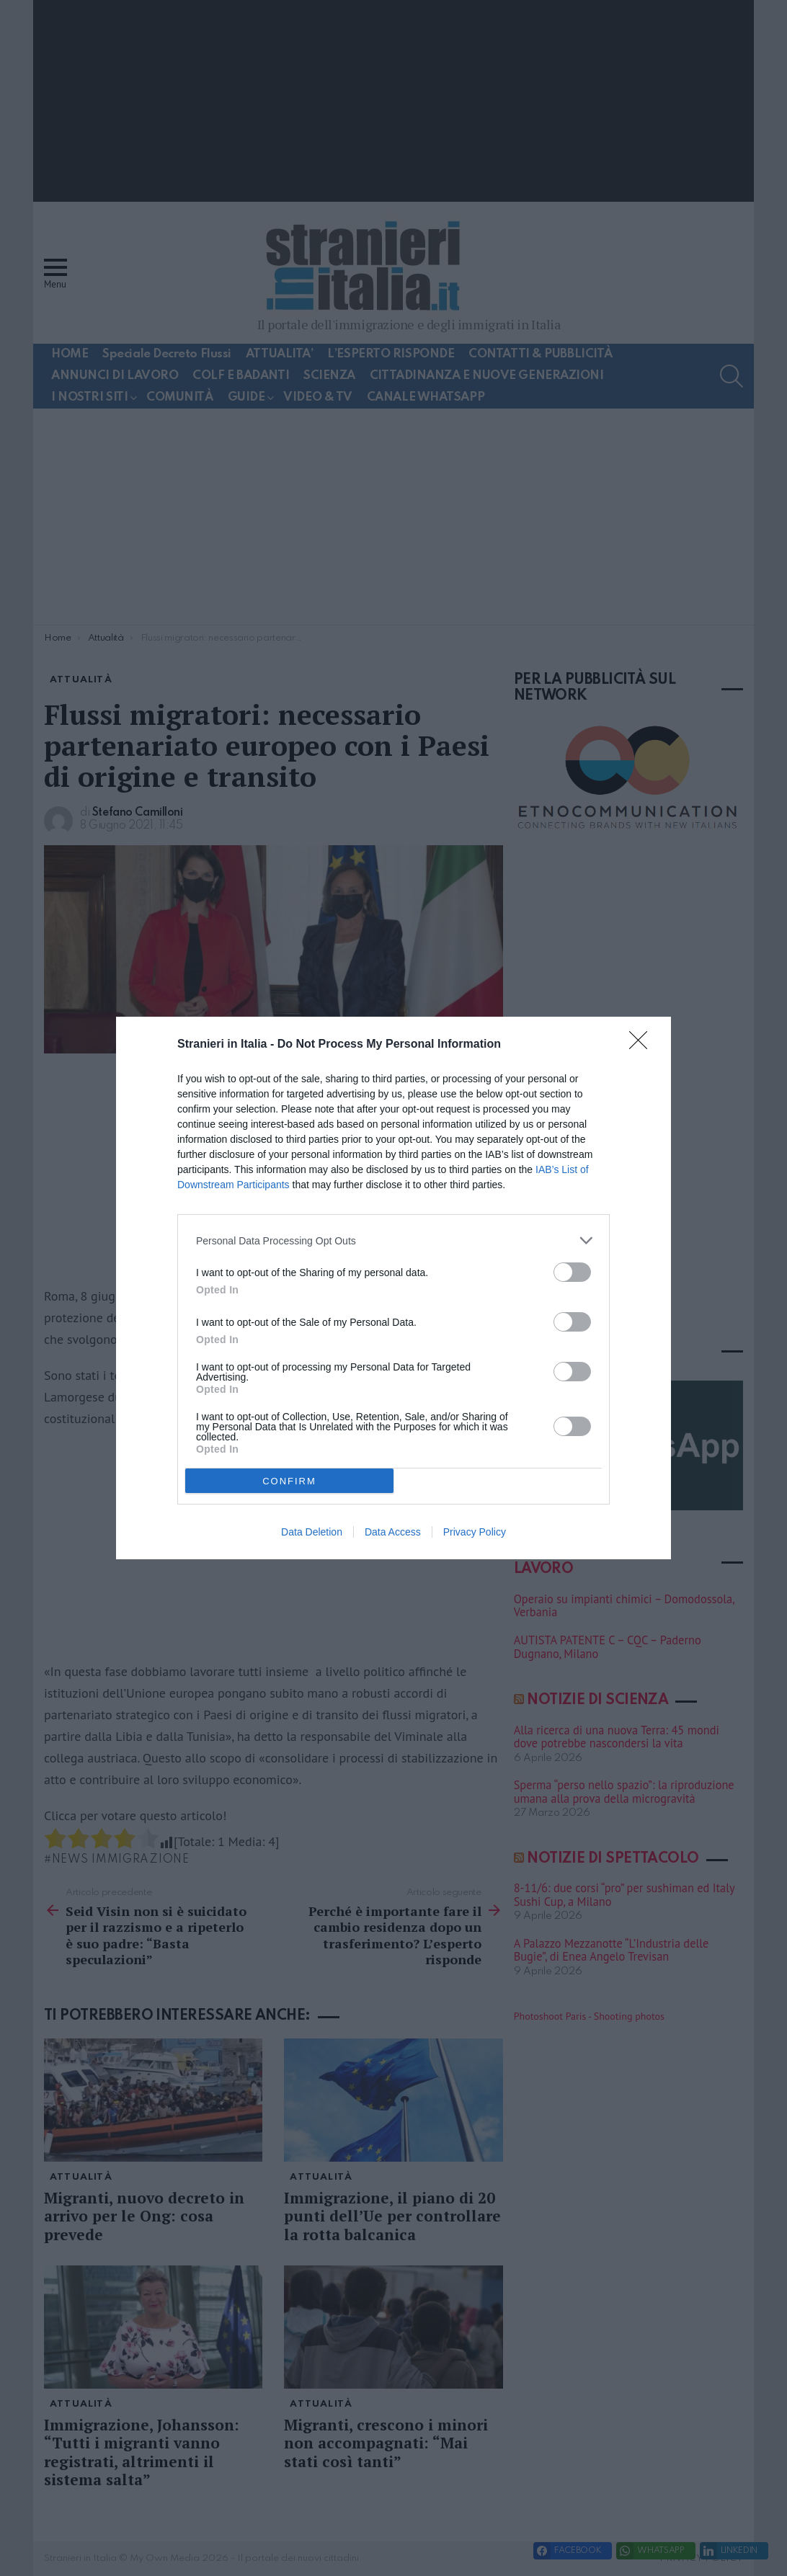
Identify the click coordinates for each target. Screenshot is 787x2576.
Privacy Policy (474, 1532)
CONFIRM (289, 1481)
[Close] (643, 1045)
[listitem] (393, 1240)
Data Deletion (311, 1532)
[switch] (572, 1272)
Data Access (393, 1532)
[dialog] (393, 1288)
